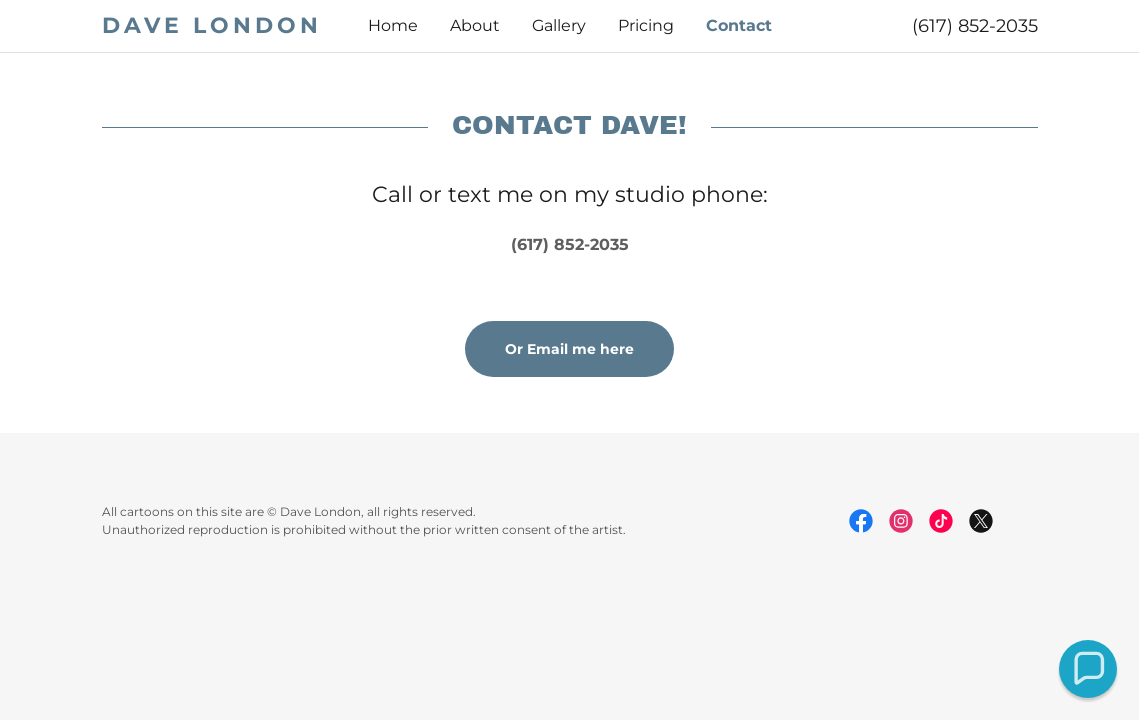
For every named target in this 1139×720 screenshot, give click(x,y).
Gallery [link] (559, 25)
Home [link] (393, 25)
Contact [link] (739, 25)
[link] (219, 27)
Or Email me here (569, 349)
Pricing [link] (646, 25)
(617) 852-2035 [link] (975, 26)
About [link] (475, 25)
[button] (1087, 668)
